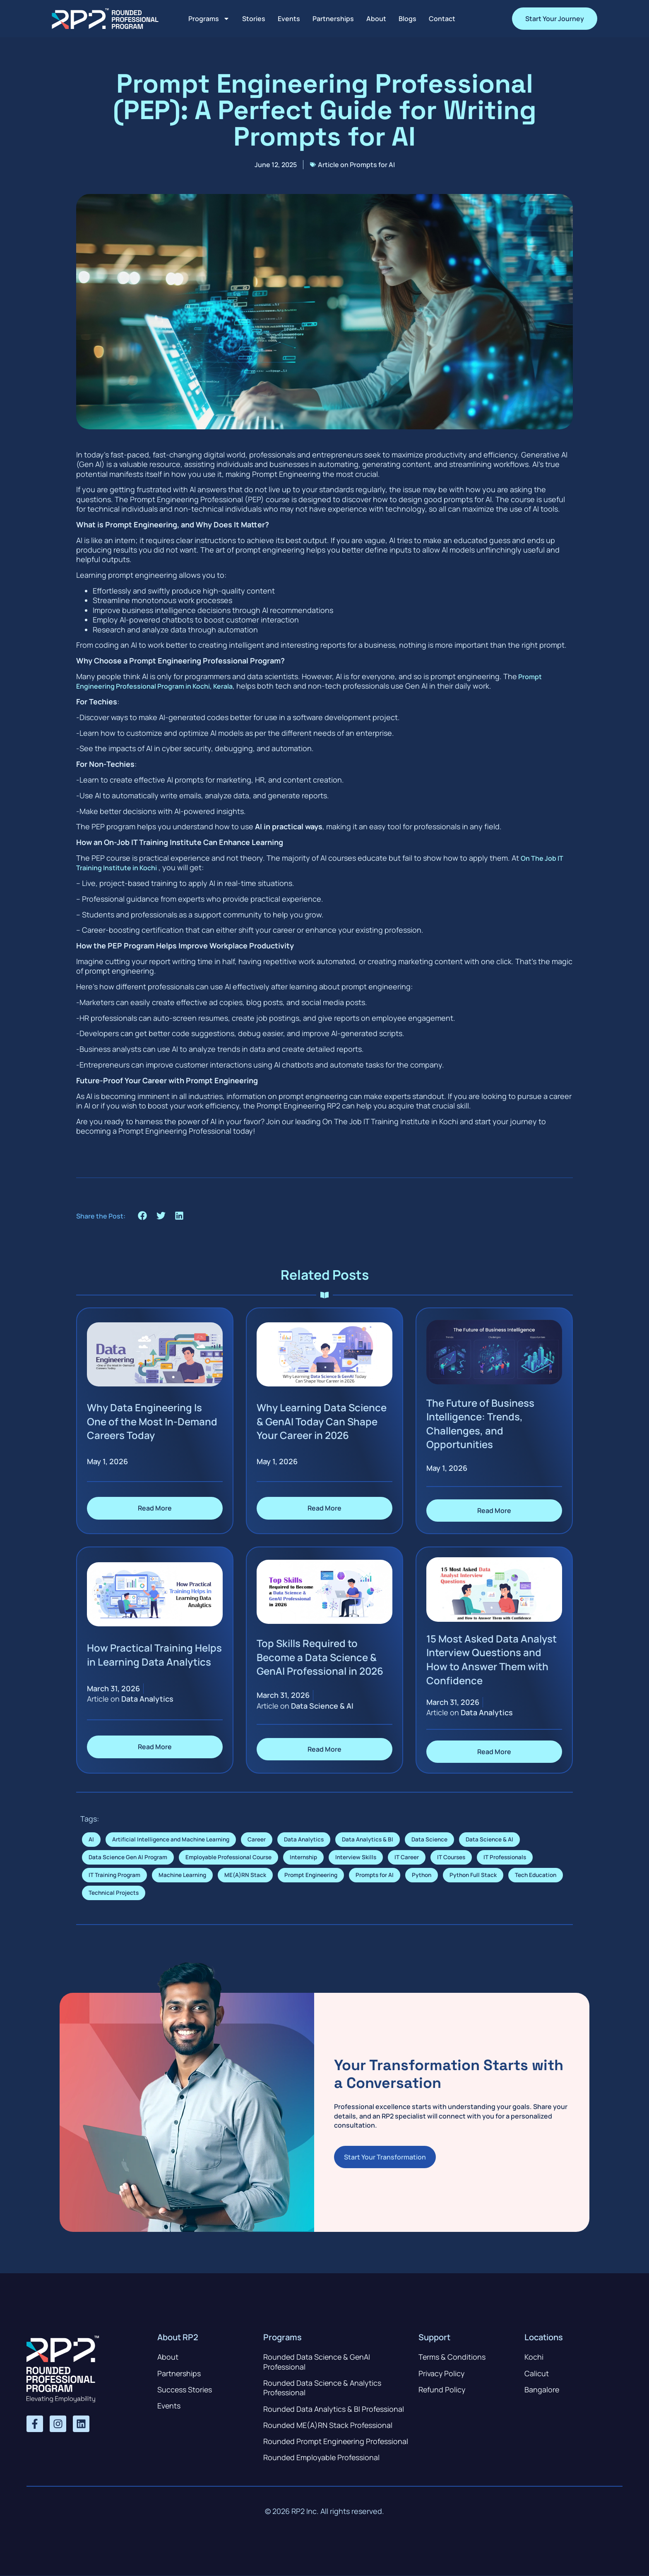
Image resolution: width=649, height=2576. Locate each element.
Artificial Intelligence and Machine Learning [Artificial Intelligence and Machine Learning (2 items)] (170, 1839)
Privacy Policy (441, 2373)
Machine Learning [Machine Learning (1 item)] (182, 1875)
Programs (209, 18)
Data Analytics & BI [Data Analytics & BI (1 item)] (367, 1839)
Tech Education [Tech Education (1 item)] (535, 1875)
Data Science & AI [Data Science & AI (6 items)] (489, 1839)
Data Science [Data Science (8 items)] (429, 1839)
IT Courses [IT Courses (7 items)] (451, 1857)
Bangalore (542, 2389)
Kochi (533, 2357)
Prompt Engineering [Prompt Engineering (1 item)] (310, 1875)
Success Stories (185, 2389)
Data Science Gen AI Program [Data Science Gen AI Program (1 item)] (128, 1857)
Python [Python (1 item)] (421, 1875)
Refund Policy (442, 2389)
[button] (142, 1216)
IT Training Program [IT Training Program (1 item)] (114, 1875)
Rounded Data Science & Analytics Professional (323, 2387)
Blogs (407, 18)
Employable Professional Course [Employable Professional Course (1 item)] (228, 1857)
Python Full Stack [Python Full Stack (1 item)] (473, 1875)
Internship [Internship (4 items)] (303, 1857)
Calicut (536, 2373)
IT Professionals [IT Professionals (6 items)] (504, 1857)
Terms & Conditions (452, 2357)
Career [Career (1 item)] (257, 1839)
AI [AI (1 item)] (91, 1839)
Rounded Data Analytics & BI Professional (334, 2409)
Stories (253, 18)
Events (289, 18)
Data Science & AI (322, 1706)
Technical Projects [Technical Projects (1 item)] (114, 1892)
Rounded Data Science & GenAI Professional (317, 2361)
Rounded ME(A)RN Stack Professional (328, 2425)
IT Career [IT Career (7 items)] (406, 1857)
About (376, 18)
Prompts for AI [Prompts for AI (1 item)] (375, 1875)
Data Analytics (147, 1699)
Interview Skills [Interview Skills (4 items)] (355, 1857)
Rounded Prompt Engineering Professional (336, 2442)
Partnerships (333, 18)
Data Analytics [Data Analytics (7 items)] (304, 1839)
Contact (442, 18)
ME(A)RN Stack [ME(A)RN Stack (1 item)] (245, 1875)
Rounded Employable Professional (322, 2458)
